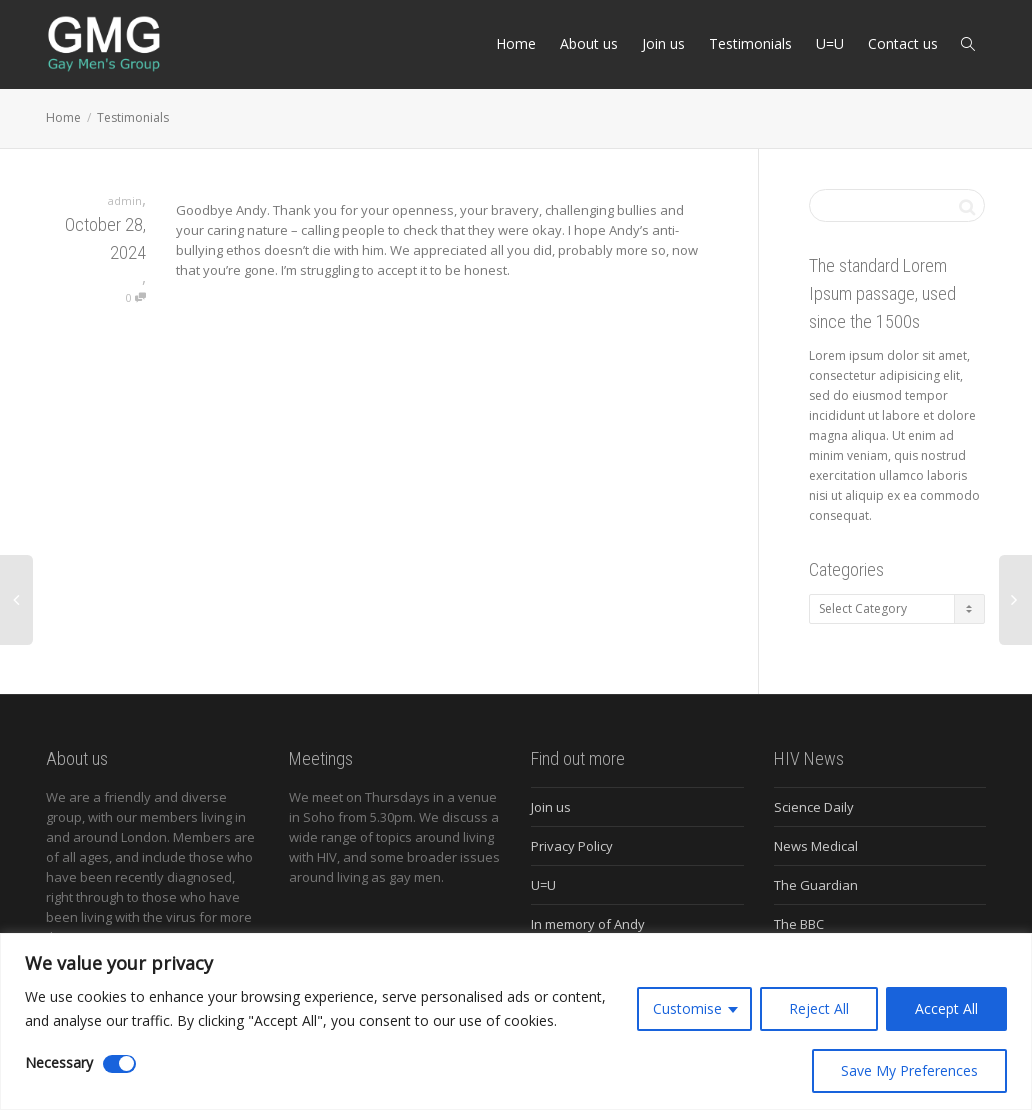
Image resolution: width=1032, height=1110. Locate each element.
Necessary (59, 1062)
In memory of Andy (588, 924)
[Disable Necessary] (119, 1064)
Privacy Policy (572, 846)
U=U (830, 43)
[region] (516, 1021)
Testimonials (750, 43)
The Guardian (816, 885)
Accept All (946, 1008)
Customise (687, 1008)
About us (589, 43)
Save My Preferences (909, 1070)
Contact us (903, 43)
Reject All (819, 1008)
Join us (663, 43)
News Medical (816, 846)
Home (516, 43)
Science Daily (814, 807)
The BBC (799, 924)
